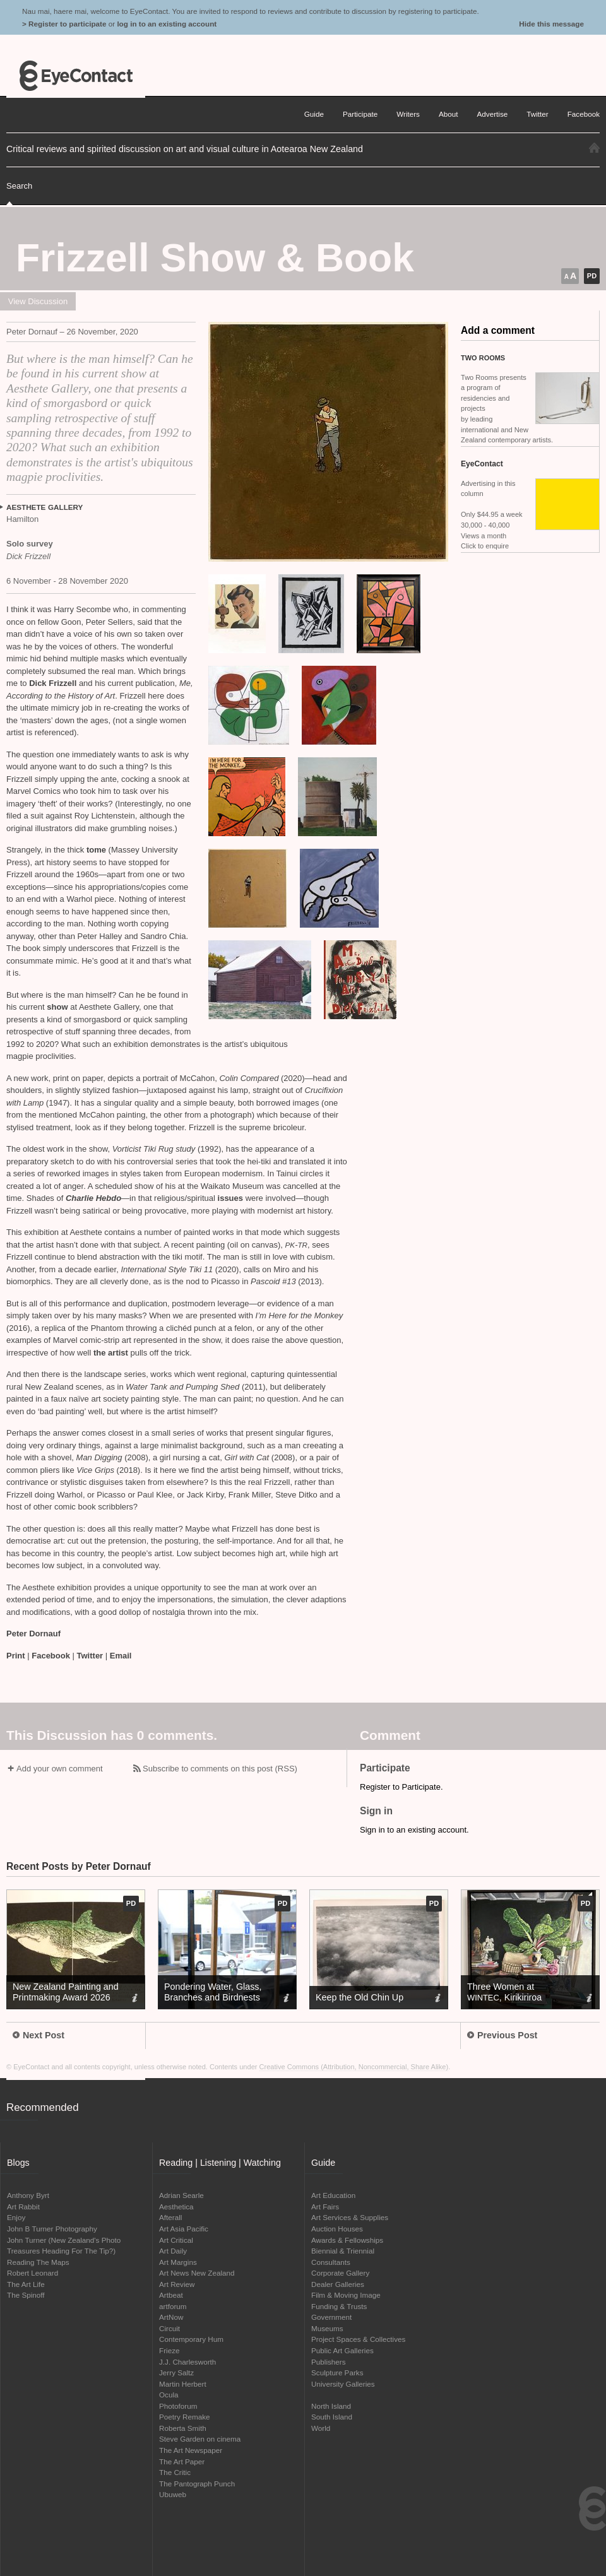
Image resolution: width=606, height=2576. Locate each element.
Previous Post (502, 2035)
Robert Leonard (32, 2273)
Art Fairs (325, 2206)
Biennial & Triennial (342, 2251)
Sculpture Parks (337, 2372)
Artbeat (171, 2295)
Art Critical (176, 2240)
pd (592, 276)
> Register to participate (64, 24)
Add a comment (498, 330)
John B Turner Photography (52, 2228)
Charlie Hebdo (93, 1198)
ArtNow (171, 2317)
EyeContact (75, 76)
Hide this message (551, 24)
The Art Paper (182, 2461)
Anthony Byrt (28, 2195)
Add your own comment (59, 1768)
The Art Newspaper (190, 2450)
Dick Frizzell (52, 683)
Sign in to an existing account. (414, 1830)
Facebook (51, 1655)
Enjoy (16, 2217)
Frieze (169, 2350)
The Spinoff (26, 2295)
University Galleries (343, 2384)
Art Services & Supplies (349, 2217)
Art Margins (178, 2262)
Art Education (333, 2195)
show (57, 1007)
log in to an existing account (167, 24)
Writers (408, 114)
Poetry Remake (184, 2417)
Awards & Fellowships (347, 2240)
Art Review (177, 2284)
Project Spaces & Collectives (358, 2339)
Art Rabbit (23, 2206)
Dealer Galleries (337, 2284)
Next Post (38, 2035)
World (320, 2428)
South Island (331, 2417)
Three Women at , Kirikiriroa (504, 1992)
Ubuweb (172, 2494)
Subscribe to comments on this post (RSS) (220, 1768)
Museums (327, 2328)
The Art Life (26, 2284)
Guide (314, 114)
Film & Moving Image (346, 2295)
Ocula (169, 2394)
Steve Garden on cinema (200, 2439)
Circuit (169, 2328)
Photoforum (178, 2406)
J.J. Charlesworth (187, 2362)
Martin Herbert (182, 2384)
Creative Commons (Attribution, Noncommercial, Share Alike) (354, 2067)
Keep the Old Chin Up (359, 1997)
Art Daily (173, 2251)
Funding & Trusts (339, 2306)
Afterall (170, 2217)
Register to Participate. (401, 1787)
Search (19, 186)
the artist (110, 1352)
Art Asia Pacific (183, 2228)
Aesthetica (176, 2206)
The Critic (175, 2472)
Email (121, 1655)
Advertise (492, 114)
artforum (173, 2306)
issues (230, 1198)
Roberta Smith (182, 2428)
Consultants (330, 2262)
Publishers (328, 2362)
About (448, 114)
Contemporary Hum (191, 2339)
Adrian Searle (181, 2195)
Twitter (90, 1655)
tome (97, 849)
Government (331, 2317)
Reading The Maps (38, 2262)
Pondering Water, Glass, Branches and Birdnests (212, 1992)
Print (15, 1655)
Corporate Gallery (340, 2273)
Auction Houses (337, 2228)
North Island (331, 2406)
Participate (360, 114)
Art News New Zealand (197, 2273)
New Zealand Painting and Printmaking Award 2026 (66, 1992)
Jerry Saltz (176, 2372)
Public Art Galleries (342, 2350)
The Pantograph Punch (197, 2483)
